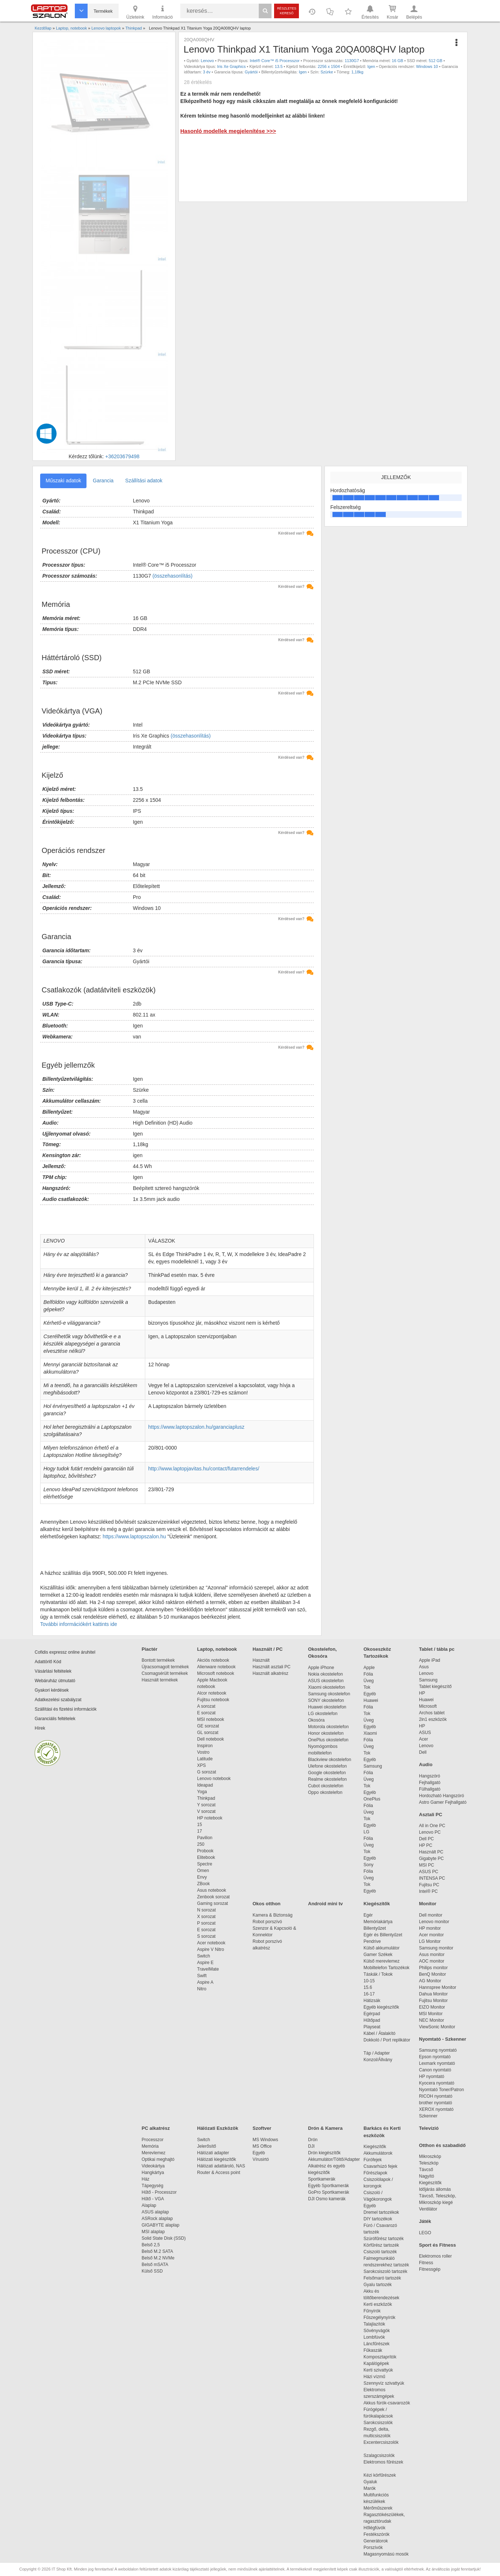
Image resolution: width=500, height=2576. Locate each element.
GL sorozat (207, 1732)
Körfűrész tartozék (381, 2245)
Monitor (427, 1903)
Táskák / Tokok (378, 1974)
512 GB (435, 60)
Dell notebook (210, 1739)
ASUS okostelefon (325, 1680)
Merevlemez (153, 2152)
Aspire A (205, 1982)
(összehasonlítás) (173, 576)
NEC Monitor (431, 2020)
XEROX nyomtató (436, 2109)
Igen (371, 66)
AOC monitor (431, 1961)
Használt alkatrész (270, 1673)
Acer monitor (431, 1934)
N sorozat (206, 1910)
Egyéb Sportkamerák (329, 2185)
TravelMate (209, 1969)
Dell (423, 1752)
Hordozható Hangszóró (441, 1795)
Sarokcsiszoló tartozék (385, 2271)
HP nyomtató (431, 2076)
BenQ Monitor (432, 1974)
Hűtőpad (372, 2020)
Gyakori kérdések (52, 1690)
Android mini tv (325, 1903)
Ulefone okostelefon (327, 1766)
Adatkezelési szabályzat (58, 1699)
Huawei (371, 1700)
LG (366, 1831)
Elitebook (206, 1857)
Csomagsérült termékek (165, 1673)
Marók (374, 2488)
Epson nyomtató (435, 2056)
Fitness (426, 2262)
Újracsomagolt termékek (165, 1666)
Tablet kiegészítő (435, 1686)
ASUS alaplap (156, 2212)
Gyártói (251, 72)
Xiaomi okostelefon (326, 1687)
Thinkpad (206, 1798)
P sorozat (206, 1923)
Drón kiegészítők (324, 2152)
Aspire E (205, 1962)
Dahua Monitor (433, 1994)
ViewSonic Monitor (437, 2026)
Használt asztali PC (272, 1666)
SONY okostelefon (326, 1700)
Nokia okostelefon (325, 1674)
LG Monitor (430, 1941)
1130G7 (352, 60)
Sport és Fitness (437, 2245)
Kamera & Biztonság (272, 1915)
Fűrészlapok (379, 2172)
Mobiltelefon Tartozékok (386, 1967)
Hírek (40, 1728)
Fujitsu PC (429, 1884)
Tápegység (152, 2185)
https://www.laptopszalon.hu (134, 1536)
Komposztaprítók (380, 2356)
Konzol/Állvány (378, 2059)
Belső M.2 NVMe (159, 2258)
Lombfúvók (374, 2337)
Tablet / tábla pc (436, 1649)
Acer (423, 1739)
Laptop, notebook (217, 1649)
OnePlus (372, 1799)
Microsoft (428, 1706)
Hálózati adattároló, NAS (221, 2166)
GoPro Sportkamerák (328, 2192)
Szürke (326, 72)
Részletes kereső (286, 11)
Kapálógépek (376, 2363)
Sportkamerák (321, 2179)
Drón (313, 2139)
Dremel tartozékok (385, 2212)
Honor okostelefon (325, 1733)
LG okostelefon (323, 1713)
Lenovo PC (430, 1832)
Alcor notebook (211, 1693)
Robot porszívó (267, 1921)
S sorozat (206, 1936)
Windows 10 (427, 66)
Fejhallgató (430, 1782)
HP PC (425, 1845)
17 (199, 1831)
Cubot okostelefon (325, 1785)
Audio (425, 1764)
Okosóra (316, 1720)
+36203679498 (122, 456)
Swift (202, 1975)
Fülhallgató (430, 1789)
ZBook (203, 1883)
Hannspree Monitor (437, 1987)
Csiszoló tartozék (380, 2251)
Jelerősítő (206, 2146)
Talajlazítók (374, 2324)
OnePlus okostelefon (328, 1739)
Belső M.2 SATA (157, 2251)
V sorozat (206, 1811)
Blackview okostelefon (329, 1759)
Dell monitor (430, 1915)
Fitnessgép (430, 2269)
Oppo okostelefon (325, 1792)
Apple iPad (429, 1660)
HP (422, 1693)
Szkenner (428, 2115)
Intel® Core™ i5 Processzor (275, 60)
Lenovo (207, 60)
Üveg (369, 1680)
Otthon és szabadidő (442, 2145)
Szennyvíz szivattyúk (384, 2383)
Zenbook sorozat (213, 1896)
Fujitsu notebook (213, 1699)
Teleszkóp (428, 2163)
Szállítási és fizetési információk (65, 1709)
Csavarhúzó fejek (384, 2166)
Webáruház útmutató (55, 1680)
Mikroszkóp (430, 2156)
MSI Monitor (431, 2013)
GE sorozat (209, 1726)
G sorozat (206, 1772)
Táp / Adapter (377, 2053)
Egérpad (372, 2013)
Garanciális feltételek (55, 1718)
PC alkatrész (156, 2128)
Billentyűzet (375, 1928)
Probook (205, 1850)
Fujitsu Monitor (433, 2000)
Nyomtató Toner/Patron (441, 2089)
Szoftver (262, 2128)
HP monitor (430, 1928)
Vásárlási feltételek (53, 1671)
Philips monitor (433, 1967)
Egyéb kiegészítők (381, 2007)
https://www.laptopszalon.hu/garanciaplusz (196, 1427)
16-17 (369, 1994)
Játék (425, 2221)
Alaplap (149, 2205)
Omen (203, 1870)
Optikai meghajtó (158, 2159)
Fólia (368, 1674)
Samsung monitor (436, 1948)
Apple (369, 1667)
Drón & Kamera (325, 2128)
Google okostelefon (327, 1772)
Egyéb (370, 1693)
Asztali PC (430, 1814)
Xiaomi (370, 1733)
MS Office (262, 2146)
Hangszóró (429, 1776)
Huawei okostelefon (327, 1707)
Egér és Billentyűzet (383, 1934)
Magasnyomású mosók (386, 2554)
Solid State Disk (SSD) (164, 2238)
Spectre (204, 1864)
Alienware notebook (216, 1666)
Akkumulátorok (382, 2153)
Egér (368, 1915)
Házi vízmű (374, 2376)
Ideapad (205, 1785)
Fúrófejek (376, 2159)
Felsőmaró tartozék (382, 2278)
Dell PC (426, 1838)
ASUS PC (428, 1871)
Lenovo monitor (434, 1921)
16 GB (397, 60)
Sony (368, 1864)
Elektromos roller (435, 2256)
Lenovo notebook (214, 1778)
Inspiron (205, 1745)
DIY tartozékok (378, 2218)
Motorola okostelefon (328, 1726)
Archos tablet (432, 1712)
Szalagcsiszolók (379, 2455)
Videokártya (153, 2166)
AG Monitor (430, 1980)
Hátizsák (372, 2000)
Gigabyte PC (431, 1858)
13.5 (278, 66)
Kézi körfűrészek (383, 2475)
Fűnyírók (372, 2310)
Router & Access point (218, 2172)
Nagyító (426, 2176)
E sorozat (206, 1712)
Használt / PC (267, 1649)
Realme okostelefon (327, 1779)
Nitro (201, 1988)
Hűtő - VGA (153, 2198)
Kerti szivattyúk (378, 2370)
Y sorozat (206, 1804)
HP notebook (209, 1818)
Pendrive (372, 1941)
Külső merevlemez (382, 1961)
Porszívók (373, 2547)
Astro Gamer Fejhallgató (442, 1802)
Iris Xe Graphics (231, 66)
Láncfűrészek (380, 2343)
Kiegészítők (377, 1903)
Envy (202, 1877)
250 (200, 1844)
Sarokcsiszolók (380, 2422)
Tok (367, 1687)
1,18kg (357, 72)
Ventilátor (428, 2209)
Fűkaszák (373, 2350)
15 (199, 1824)
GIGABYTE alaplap (162, 2225)
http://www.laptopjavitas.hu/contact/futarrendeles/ (203, 1468)
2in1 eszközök (433, 1719)
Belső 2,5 (151, 2244)
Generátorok (376, 2541)
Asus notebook (211, 1890)
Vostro (203, 1752)
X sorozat (206, 1916)
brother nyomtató (435, 2102)
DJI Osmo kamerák (328, 2198)
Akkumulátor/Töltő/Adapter (334, 2159)
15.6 (368, 1987)
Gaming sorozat (213, 1903)
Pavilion (204, 1837)
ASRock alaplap (158, 2218)
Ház (145, 2179)
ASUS (425, 1732)
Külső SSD (152, 2271)
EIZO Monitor (432, 2007)
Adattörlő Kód (48, 1661)
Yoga (202, 1791)
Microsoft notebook (215, 1673)
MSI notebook (210, 1719)
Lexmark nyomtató (437, 2063)
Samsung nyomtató (438, 2050)
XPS (201, 1765)
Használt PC (431, 1852)
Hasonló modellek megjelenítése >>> (228, 131)
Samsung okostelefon (329, 1693)
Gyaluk (379, 2481)
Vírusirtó (261, 2159)
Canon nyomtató (435, 2069)
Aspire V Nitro (212, 1949)
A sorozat (206, 1706)
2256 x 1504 (329, 66)
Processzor (153, 2139)
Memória (150, 2146)
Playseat (372, 2026)
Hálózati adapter (213, 2152)
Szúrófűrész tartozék (384, 2238)
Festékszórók (376, 2534)
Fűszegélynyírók (381, 2317)
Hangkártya (153, 2172)
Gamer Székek (378, 1954)
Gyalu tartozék (378, 2284)
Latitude (205, 1758)
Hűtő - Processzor (159, 2192)
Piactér (149, 1649)
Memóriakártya (378, 1921)
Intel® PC (428, 1891)
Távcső (426, 2169)
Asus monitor (432, 1954)
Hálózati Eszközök (217, 2128)
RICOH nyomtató (435, 2096)
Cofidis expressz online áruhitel (65, 1652)
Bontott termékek (158, 1660)
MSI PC (426, 1865)
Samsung (373, 1766)
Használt (261, 1660)
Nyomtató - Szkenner (442, 2039)
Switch (203, 1956)
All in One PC (432, 1825)
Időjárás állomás (435, 2189)
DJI (311, 2146)
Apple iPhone (321, 1667)
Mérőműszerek (378, 2508)
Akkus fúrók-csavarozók (387, 2402)
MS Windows (265, 2139)
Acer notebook (211, 1942)
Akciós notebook (213, 1660)
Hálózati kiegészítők (216, 2159)
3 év (207, 72)
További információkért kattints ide (78, 1624)
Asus (424, 1666)
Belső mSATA (156, 2264)
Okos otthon (267, 1903)
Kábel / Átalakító (381, 2033)
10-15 (369, 1980)
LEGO (425, 2232)
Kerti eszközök (378, 2304)
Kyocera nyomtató (436, 2083)
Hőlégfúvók (374, 2527)
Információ (162, 12)
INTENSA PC (432, 1878)
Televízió (429, 2128)
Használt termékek (160, 1680)
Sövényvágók (380, 2330)
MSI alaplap (153, 2231)
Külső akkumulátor (382, 1948)
